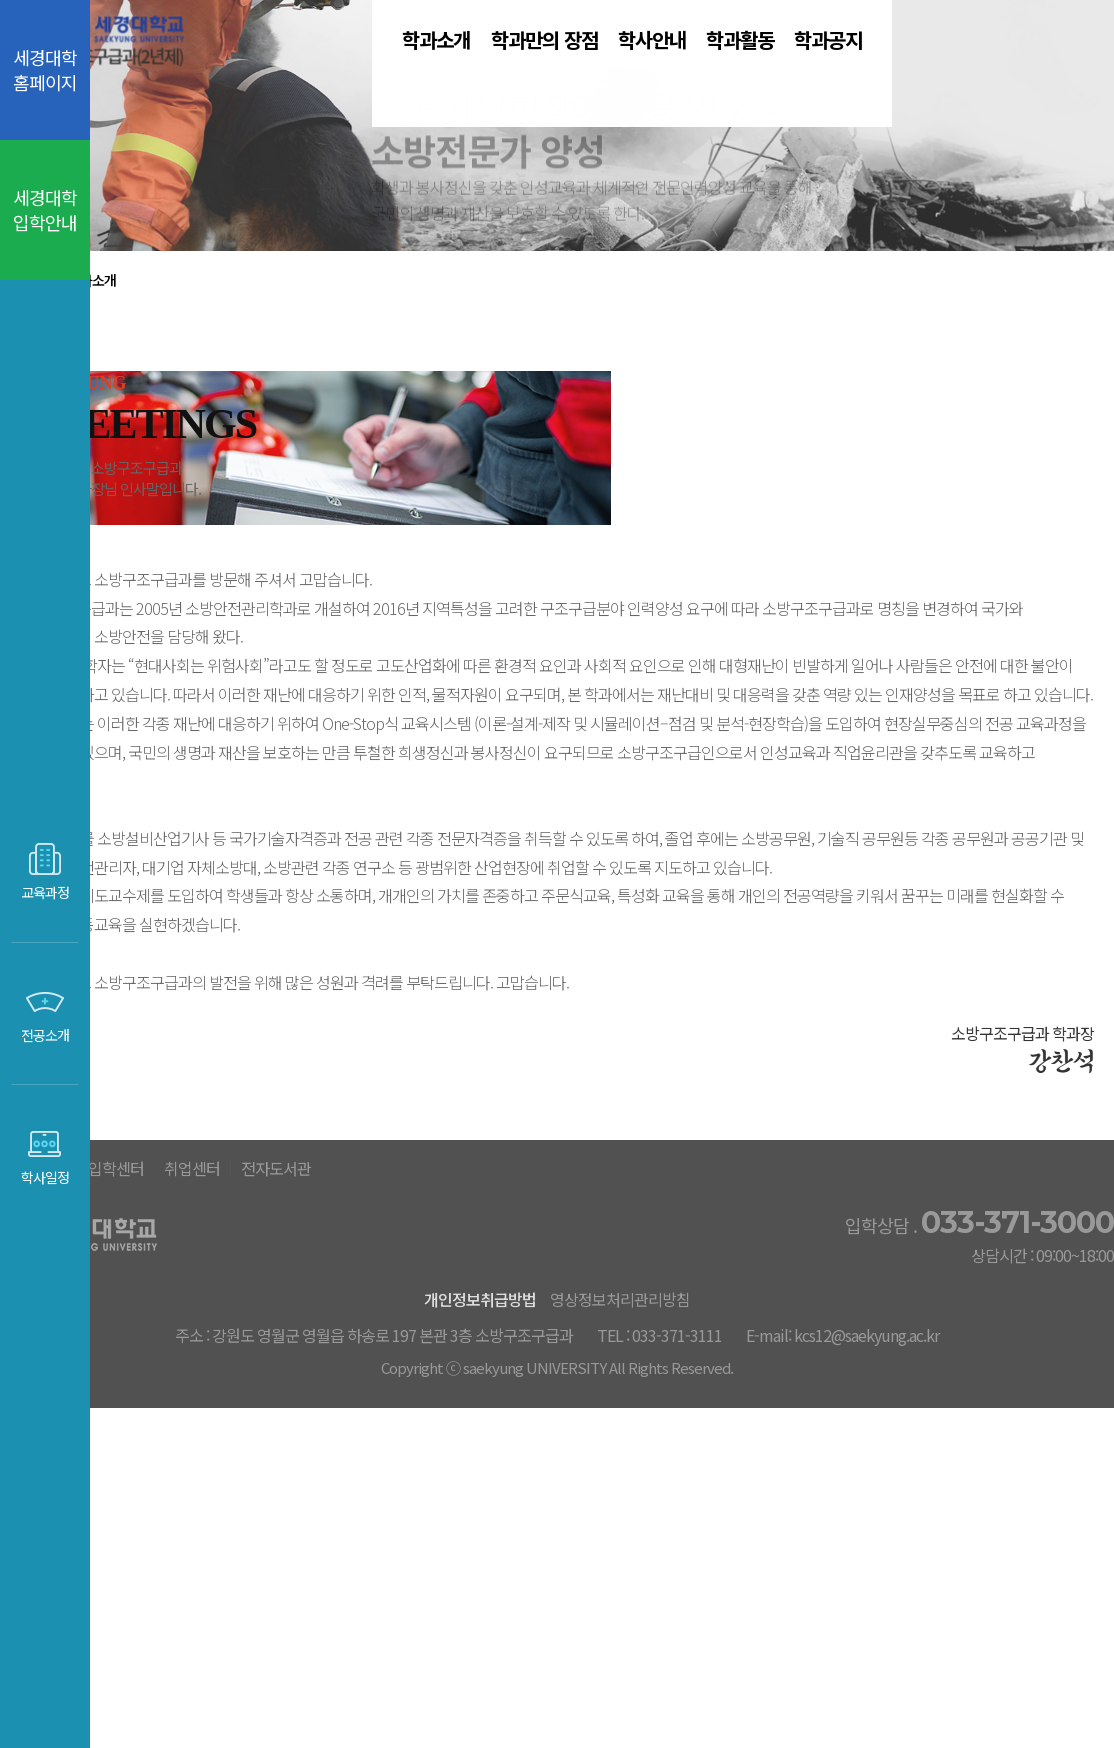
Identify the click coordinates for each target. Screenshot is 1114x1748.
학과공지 (989, 69)
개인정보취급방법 (510, 1599)
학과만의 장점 (533, 69)
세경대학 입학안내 (45, 209)
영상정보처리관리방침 (678, 1599)
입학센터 (449, 1469)
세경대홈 (342, 1469)
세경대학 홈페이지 (45, 69)
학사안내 (701, 69)
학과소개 (365, 69)
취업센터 (556, 1469)
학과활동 (845, 69)
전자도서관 (672, 1469)
